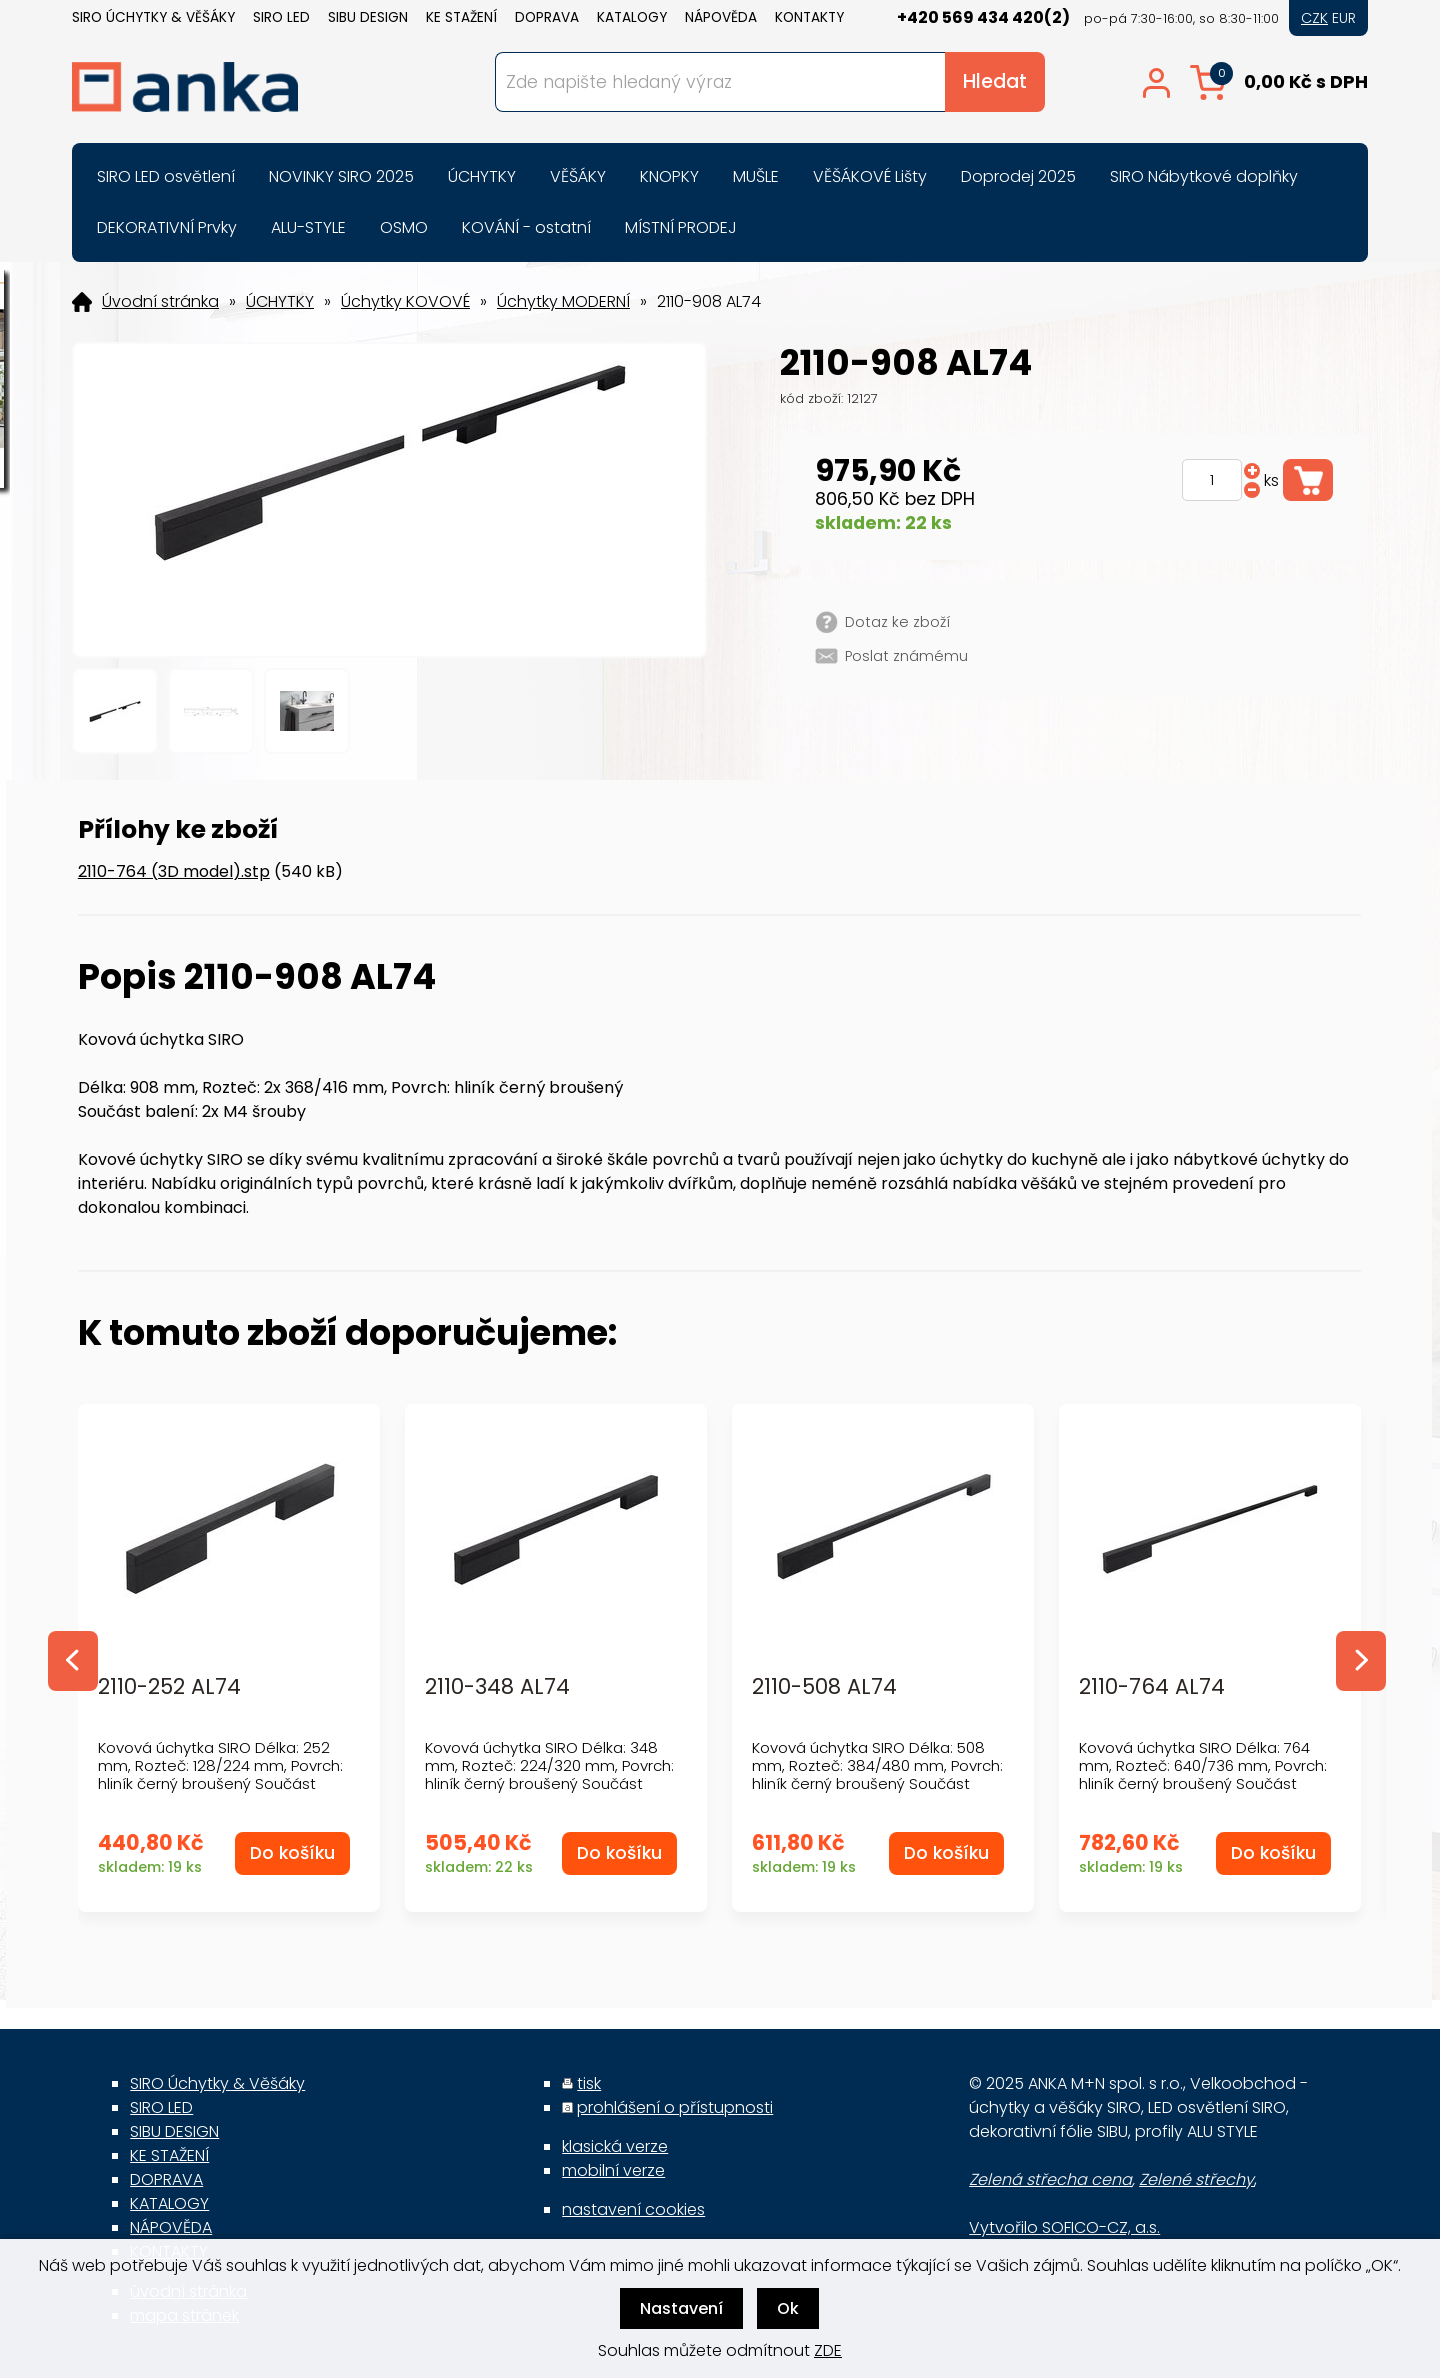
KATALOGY (632, 17)
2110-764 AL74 (1152, 1687)
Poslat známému (906, 656)
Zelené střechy (1196, 2179)
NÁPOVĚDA (721, 17)
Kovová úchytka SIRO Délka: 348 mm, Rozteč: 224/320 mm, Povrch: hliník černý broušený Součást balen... (549, 1774)
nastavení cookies (633, 2209)
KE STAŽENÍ (461, 17)
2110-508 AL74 (824, 1687)
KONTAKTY (809, 17)
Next (1361, 1661)
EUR (1344, 18)
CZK (1314, 18)
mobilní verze (613, 2170)
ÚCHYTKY (280, 302)
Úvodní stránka (160, 302)
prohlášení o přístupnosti (675, 2107)
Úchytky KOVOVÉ (405, 302)
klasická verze (615, 2146)
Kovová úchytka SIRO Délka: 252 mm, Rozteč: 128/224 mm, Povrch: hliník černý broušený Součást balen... (220, 1774)
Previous (73, 1661)
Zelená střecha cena (1050, 2179)
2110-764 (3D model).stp (174, 871)
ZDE (828, 2350)
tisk (589, 2083)
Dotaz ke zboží (897, 622)
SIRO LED (281, 17)
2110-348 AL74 (497, 1687)
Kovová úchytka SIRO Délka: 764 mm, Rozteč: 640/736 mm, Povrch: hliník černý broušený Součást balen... (1203, 1774)
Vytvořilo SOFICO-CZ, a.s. (1064, 2227)
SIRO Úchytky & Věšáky (153, 17)
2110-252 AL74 (169, 1687)
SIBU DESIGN (368, 17)
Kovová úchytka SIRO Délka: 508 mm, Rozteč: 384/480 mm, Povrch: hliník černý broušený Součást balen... (877, 1774)
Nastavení (681, 2308)
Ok (788, 2308)
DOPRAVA (547, 17)
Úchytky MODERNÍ (563, 302)
